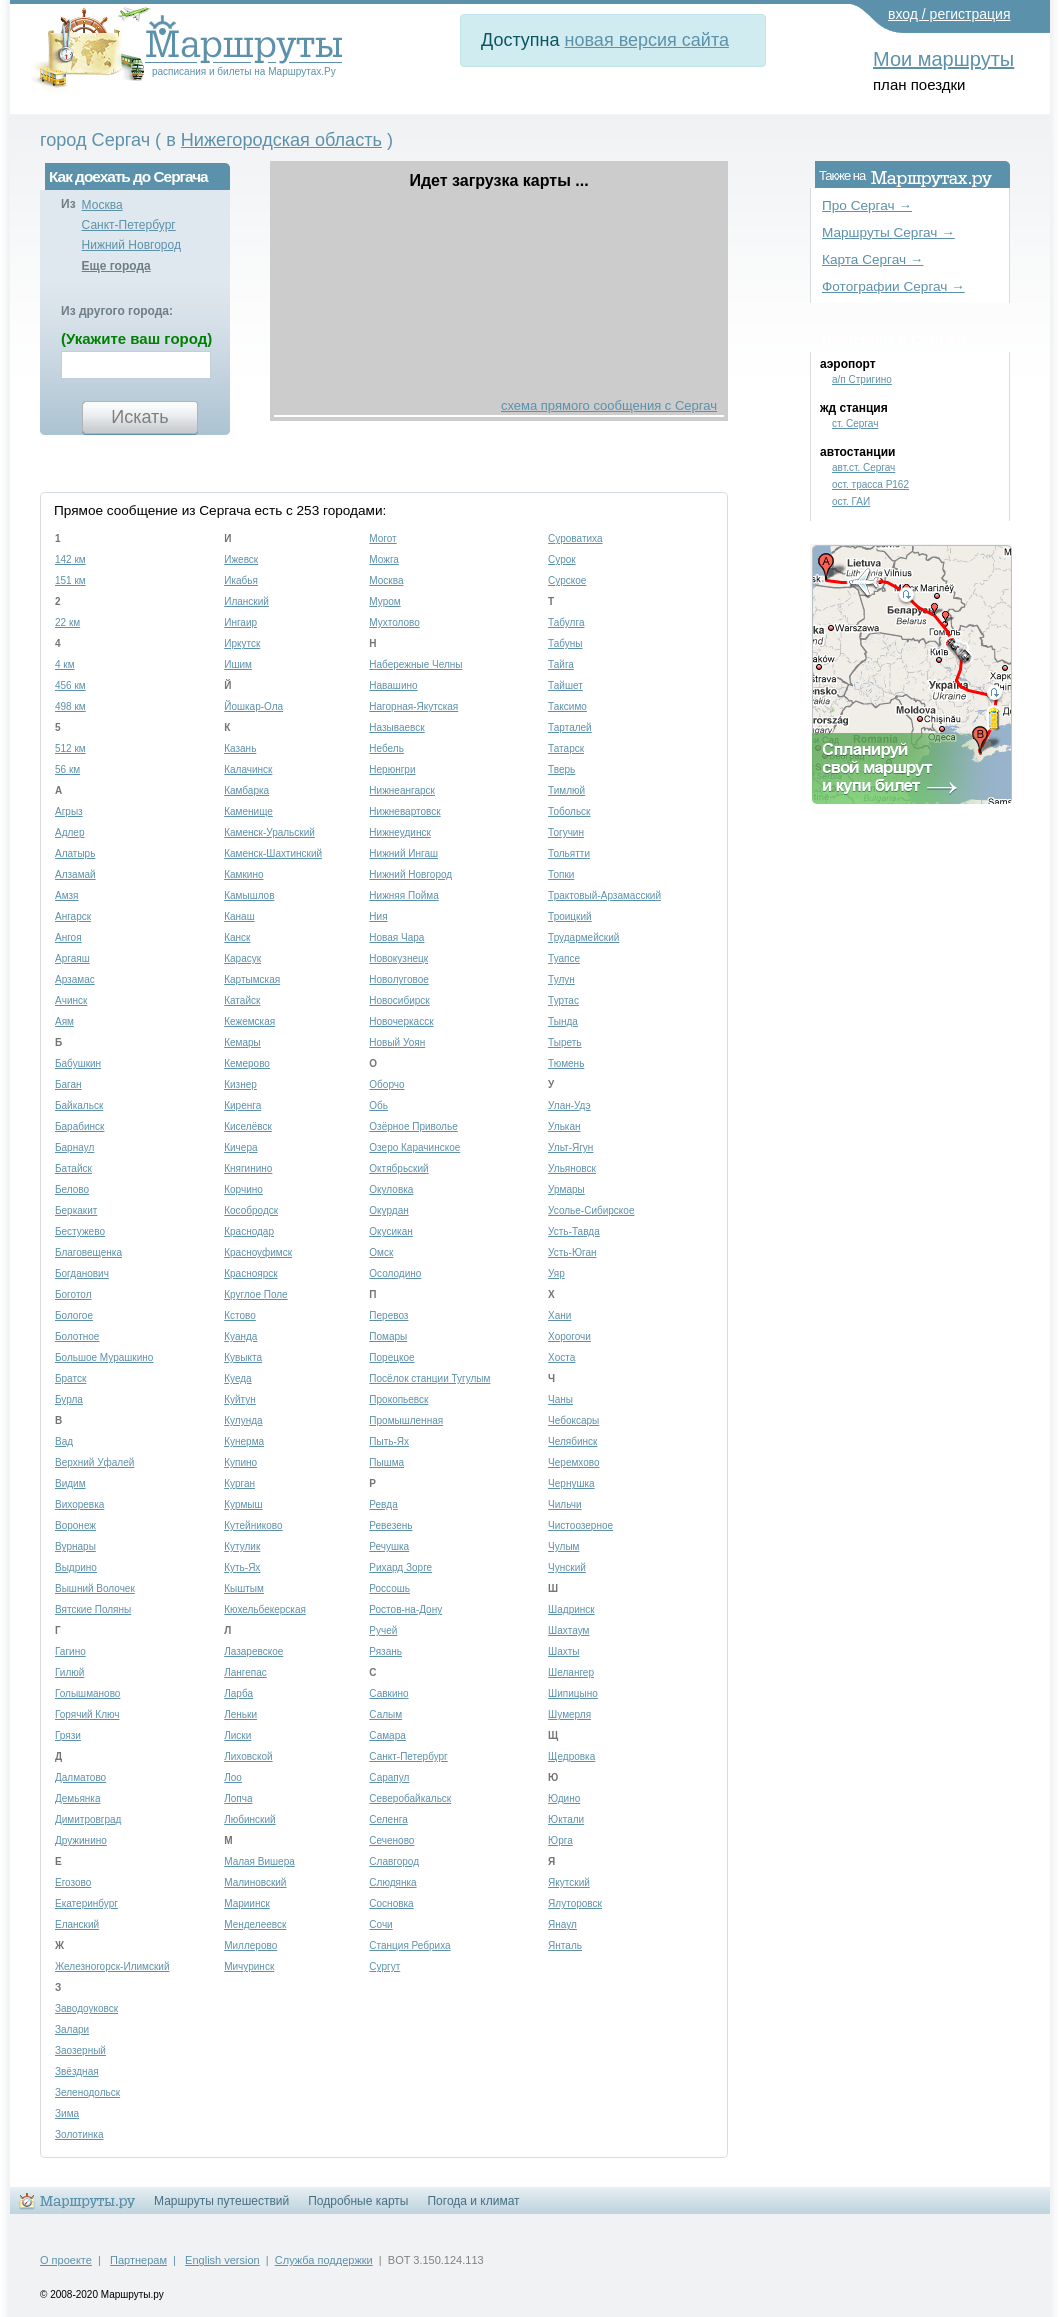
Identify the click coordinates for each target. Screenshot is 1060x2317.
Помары (388, 1336)
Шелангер (571, 1672)
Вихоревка (79, 1504)
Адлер (69, 832)
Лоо (233, 1777)
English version (222, 2260)
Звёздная (77, 2071)
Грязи (68, 1735)
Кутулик (242, 1546)
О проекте (66, 2260)
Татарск (566, 748)
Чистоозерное (580, 1525)
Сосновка (391, 1903)
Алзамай (75, 874)
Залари (72, 2029)
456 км (70, 685)
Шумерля (569, 1714)
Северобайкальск (410, 1798)
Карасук (242, 958)
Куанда (240, 1336)
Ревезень (390, 1525)
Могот (382, 538)
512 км (70, 748)
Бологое (74, 1315)
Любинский (249, 1819)
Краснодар (249, 1231)
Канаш (239, 916)
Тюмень (566, 1063)
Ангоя (68, 937)
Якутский (569, 1882)
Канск (237, 937)
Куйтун (240, 1399)
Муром (384, 601)
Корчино (243, 1189)
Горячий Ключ (87, 1714)
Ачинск (71, 1000)
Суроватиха (575, 538)
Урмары (566, 1189)
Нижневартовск (404, 811)
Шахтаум (568, 1630)
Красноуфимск (258, 1252)
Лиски (237, 1735)
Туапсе (564, 958)
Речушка (389, 1546)
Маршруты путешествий (221, 2201)
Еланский (77, 1924)
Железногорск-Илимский (112, 1966)
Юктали (566, 1819)
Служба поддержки (324, 2260)
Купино (240, 1462)
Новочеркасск (401, 1021)
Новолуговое (398, 979)
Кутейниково (253, 1525)
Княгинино (248, 1168)
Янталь (565, 1945)
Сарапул (389, 1777)
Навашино (393, 685)
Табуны (565, 643)
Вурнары (75, 1546)
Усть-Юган (572, 1252)
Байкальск (79, 1105)
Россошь (389, 1588)
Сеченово (391, 1840)
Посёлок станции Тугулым (429, 1378)
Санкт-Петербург (129, 225)
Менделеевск (255, 1924)
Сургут (384, 1966)
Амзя (66, 895)
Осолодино (395, 1273)
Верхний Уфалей (94, 1462)
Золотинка (79, 2134)
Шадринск (571, 1609)
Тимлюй (566, 790)
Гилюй (69, 1672)
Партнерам (138, 2260)
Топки (561, 874)
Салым (385, 1714)
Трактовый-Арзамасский (604, 895)
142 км (70, 559)
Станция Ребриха (409, 1945)
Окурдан (388, 1210)
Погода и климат (473, 2201)
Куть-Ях (242, 1567)
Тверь (561, 769)
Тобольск (569, 811)
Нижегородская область (281, 140)
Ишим (238, 664)
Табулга (566, 622)
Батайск (73, 1168)
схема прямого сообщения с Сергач (609, 405)
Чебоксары (573, 1420)
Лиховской (248, 1756)
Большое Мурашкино (104, 1357)
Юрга (560, 1840)
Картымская (252, 979)
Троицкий (570, 916)
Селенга (388, 1819)
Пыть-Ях (389, 1441)
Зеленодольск (87, 2092)
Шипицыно (573, 1693)
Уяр (556, 1273)
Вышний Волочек (95, 1588)
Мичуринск (249, 1966)
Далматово (80, 1777)
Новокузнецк (398, 958)
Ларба (238, 1693)
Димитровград (88, 1819)
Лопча (238, 1798)
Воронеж (75, 1525)
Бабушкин (78, 1063)
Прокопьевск (398, 1399)
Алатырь (75, 853)
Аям (64, 1021)
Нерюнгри (392, 769)
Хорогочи (569, 1336)
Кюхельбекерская (265, 1609)
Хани (559, 1315)
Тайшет (565, 685)
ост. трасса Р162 (870, 484)
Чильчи (564, 1504)
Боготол (73, 1294)
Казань (240, 748)
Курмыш (243, 1504)
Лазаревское (253, 1651)
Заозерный (80, 2050)
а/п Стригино (862, 379)
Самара (387, 1735)
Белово (72, 1189)
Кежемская (249, 1021)
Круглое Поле (255, 1294)
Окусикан (390, 1231)
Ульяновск (572, 1168)
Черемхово (573, 1462)
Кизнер (240, 1084)
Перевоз (388, 1315)
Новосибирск (399, 1000)
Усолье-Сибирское (591, 1210)
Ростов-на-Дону (405, 1609)
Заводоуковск (86, 2008)
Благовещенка (88, 1252)
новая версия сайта (647, 40)
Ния (378, 916)
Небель (386, 748)
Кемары (242, 1042)
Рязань (385, 1651)
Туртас (563, 1000)
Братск (70, 1378)
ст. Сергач (855, 423)
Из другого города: (117, 311)
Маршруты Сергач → (888, 232)
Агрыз (69, 811)
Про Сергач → (867, 205)
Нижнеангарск (402, 790)
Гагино (70, 1651)
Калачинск (248, 769)
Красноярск (250, 1273)
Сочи (380, 1924)
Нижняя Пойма (403, 895)
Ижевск (241, 559)
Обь (378, 1105)
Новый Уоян (397, 1042)
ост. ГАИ (851, 501)
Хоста (561, 1357)
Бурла (69, 1399)
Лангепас (245, 1672)
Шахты (563, 1651)
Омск (381, 1252)
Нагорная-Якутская (413, 706)
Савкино (388, 1693)
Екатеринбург (86, 1903)
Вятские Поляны (93, 1609)
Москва (102, 205)
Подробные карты (358, 2201)
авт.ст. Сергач (863, 467)
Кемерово (247, 1063)
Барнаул (74, 1147)
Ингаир (240, 622)
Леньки (240, 1714)
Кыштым (244, 1588)
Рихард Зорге (400, 1567)
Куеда (237, 1378)
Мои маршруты (943, 59)
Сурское (567, 580)
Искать (139, 417)
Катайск (242, 1000)
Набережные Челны (415, 664)
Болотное (77, 1336)
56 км (67, 769)
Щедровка (571, 1756)
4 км (65, 664)
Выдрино (76, 1567)
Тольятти (569, 853)
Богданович (82, 1273)
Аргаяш (72, 958)
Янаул (562, 1924)
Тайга (561, 664)
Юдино (564, 1798)
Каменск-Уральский (269, 832)
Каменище (248, 811)
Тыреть (564, 1042)
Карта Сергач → (872, 259)
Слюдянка (392, 1882)
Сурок (562, 559)
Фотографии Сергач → (893, 286)
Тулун (561, 979)
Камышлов (249, 895)
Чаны (560, 1399)
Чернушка (571, 1483)
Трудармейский (583, 937)
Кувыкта (243, 1357)
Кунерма (244, 1441)
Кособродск (251, 1210)
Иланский (246, 601)
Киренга (242, 1105)
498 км (70, 706)
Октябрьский (398, 1168)
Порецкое (391, 1357)
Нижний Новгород (131, 245)
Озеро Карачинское (414, 1147)
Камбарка (246, 790)
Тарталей (570, 727)
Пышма (386, 1462)
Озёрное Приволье (413, 1126)
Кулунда (243, 1420)
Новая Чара (396, 937)
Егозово (73, 1882)
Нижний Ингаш (403, 853)
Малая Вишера (259, 1861)
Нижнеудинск (399, 832)
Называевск (396, 727)
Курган (239, 1483)
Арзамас (75, 979)
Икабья (241, 580)
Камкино (243, 874)
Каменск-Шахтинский (273, 853)
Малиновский (255, 1882)
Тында (563, 1021)
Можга (384, 559)
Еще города (116, 266)
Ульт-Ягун (570, 1147)
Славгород (394, 1861)
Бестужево (80, 1231)
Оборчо (386, 1084)
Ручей (383, 1630)
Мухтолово (394, 622)
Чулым (563, 1546)
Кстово (240, 1315)
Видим (70, 1483)
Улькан (564, 1126)
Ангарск (73, 916)
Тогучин (566, 832)
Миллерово (250, 1945)
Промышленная (406, 1420)
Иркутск (242, 643)
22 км (67, 622)
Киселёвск (248, 1126)
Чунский (567, 1567)
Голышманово (87, 1693)
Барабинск (79, 1126)
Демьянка (78, 1798)
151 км (70, 580)
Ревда (383, 1504)
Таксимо (567, 706)
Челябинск (572, 1441)
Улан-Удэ (569, 1105)
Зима (67, 2113)
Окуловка (391, 1189)
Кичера (240, 1147)
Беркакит (76, 1210)
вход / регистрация (949, 14)
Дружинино (81, 1840)
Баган (68, 1084)
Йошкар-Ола (253, 706)
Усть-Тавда (574, 1231)
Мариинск (247, 1903)
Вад (64, 1441)
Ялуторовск (575, 1903)
